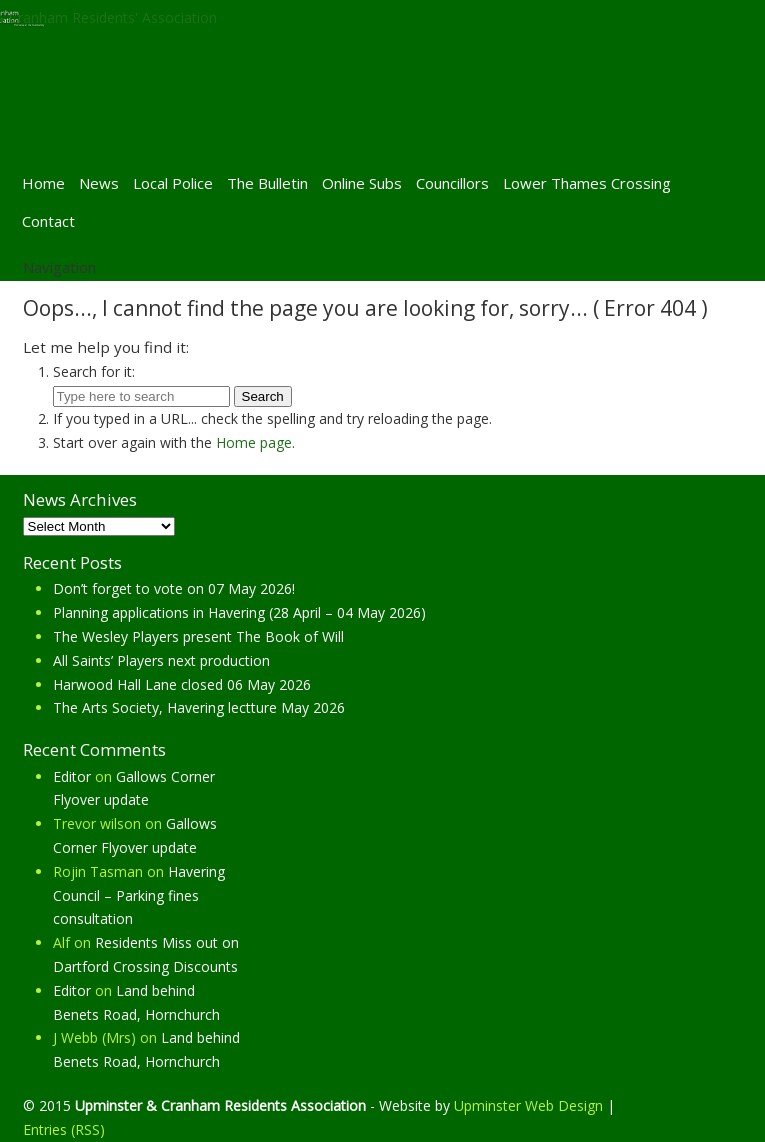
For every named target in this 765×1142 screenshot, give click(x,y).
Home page (254, 442)
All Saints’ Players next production (161, 660)
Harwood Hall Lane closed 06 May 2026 (182, 684)
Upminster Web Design (528, 1105)
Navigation (59, 267)
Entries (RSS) (64, 1129)
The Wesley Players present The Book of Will (198, 636)
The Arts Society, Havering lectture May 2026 (199, 707)
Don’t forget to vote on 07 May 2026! (174, 588)
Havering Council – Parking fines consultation (139, 895)
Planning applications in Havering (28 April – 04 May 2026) (239, 612)
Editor (72, 776)
